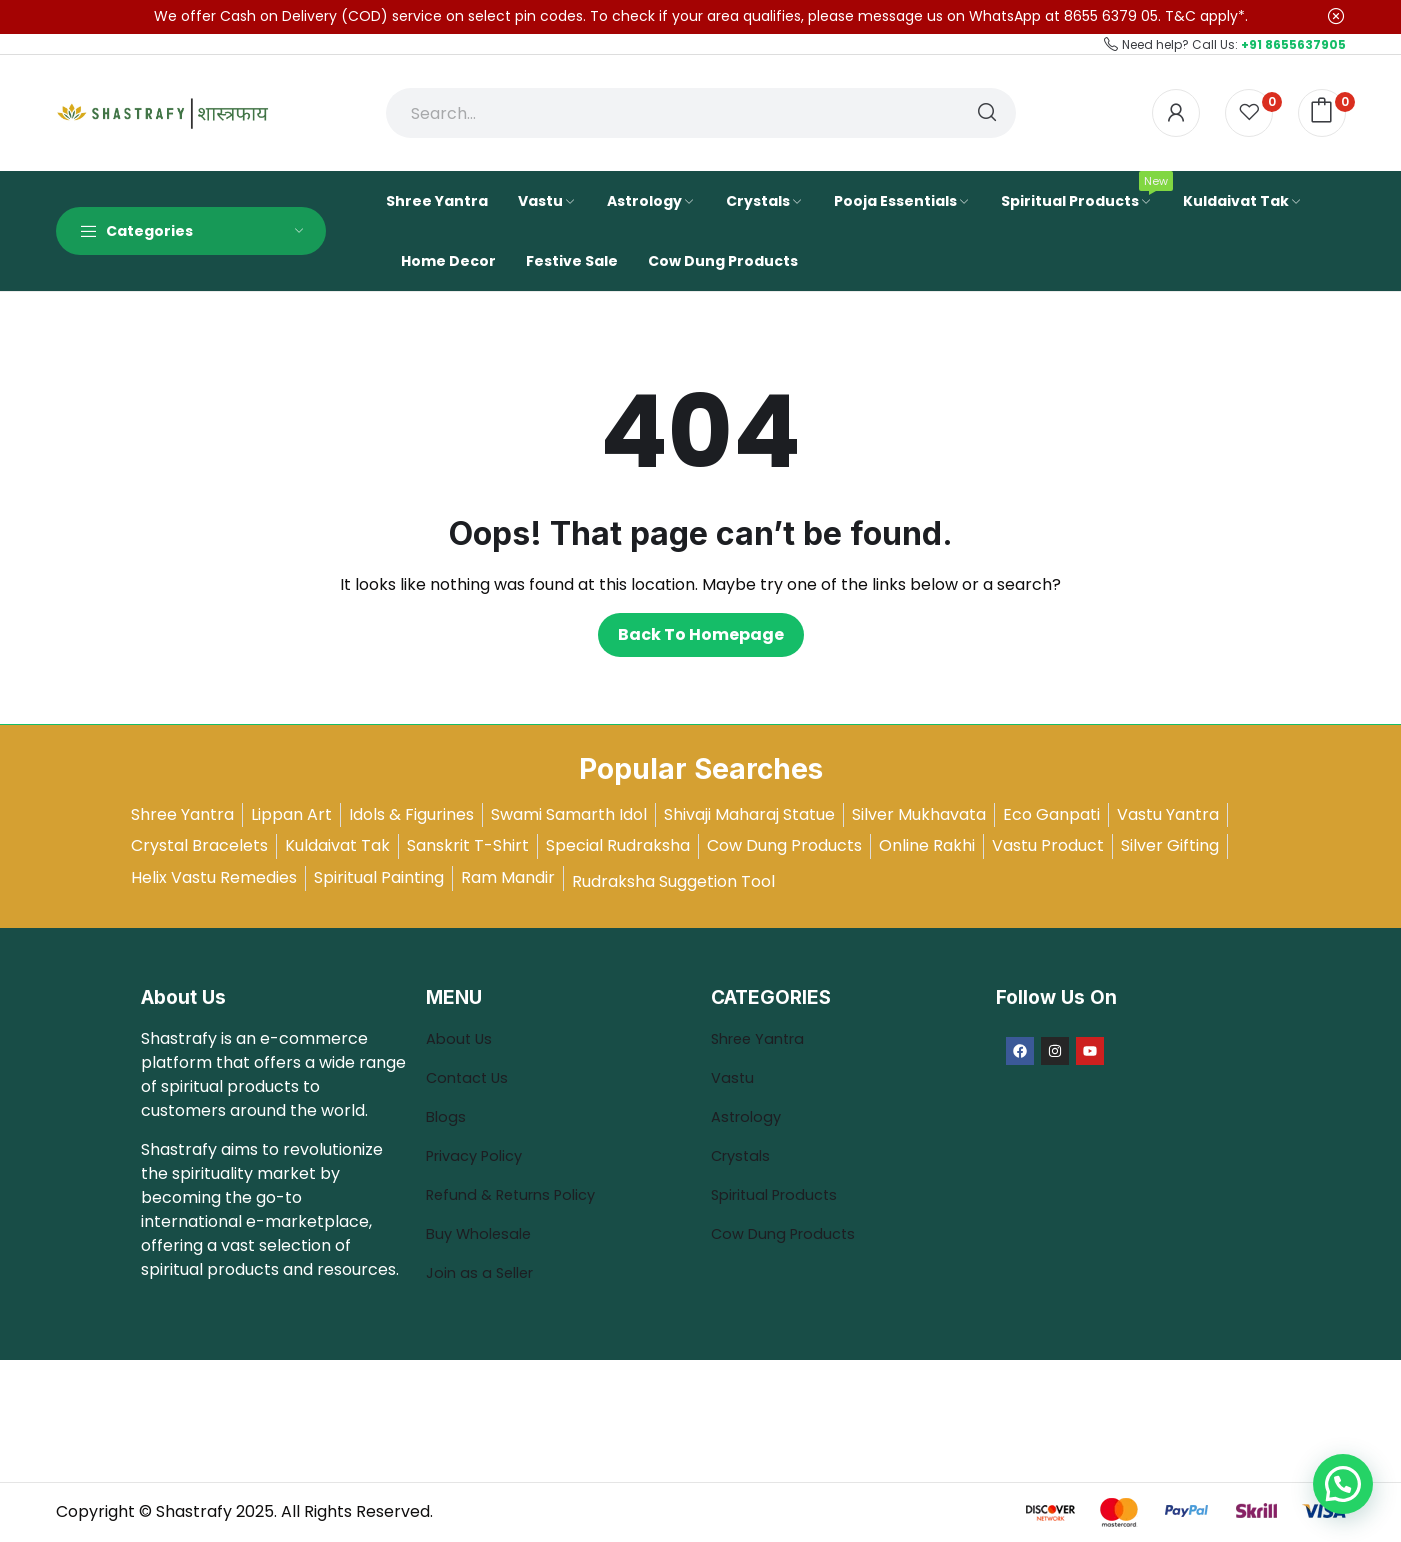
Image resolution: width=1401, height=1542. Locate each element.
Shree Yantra (762, 1038)
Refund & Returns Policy (519, 1194)
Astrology (749, 1116)
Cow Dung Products (788, 1233)
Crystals (743, 1155)
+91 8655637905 (1293, 44)
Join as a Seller (484, 1272)
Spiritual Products (780, 1194)
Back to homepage (701, 634)
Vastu (733, 1077)
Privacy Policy (480, 1155)
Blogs (449, 1116)
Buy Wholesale (483, 1233)
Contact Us (470, 1077)
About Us (461, 1038)
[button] (1343, 1484)
